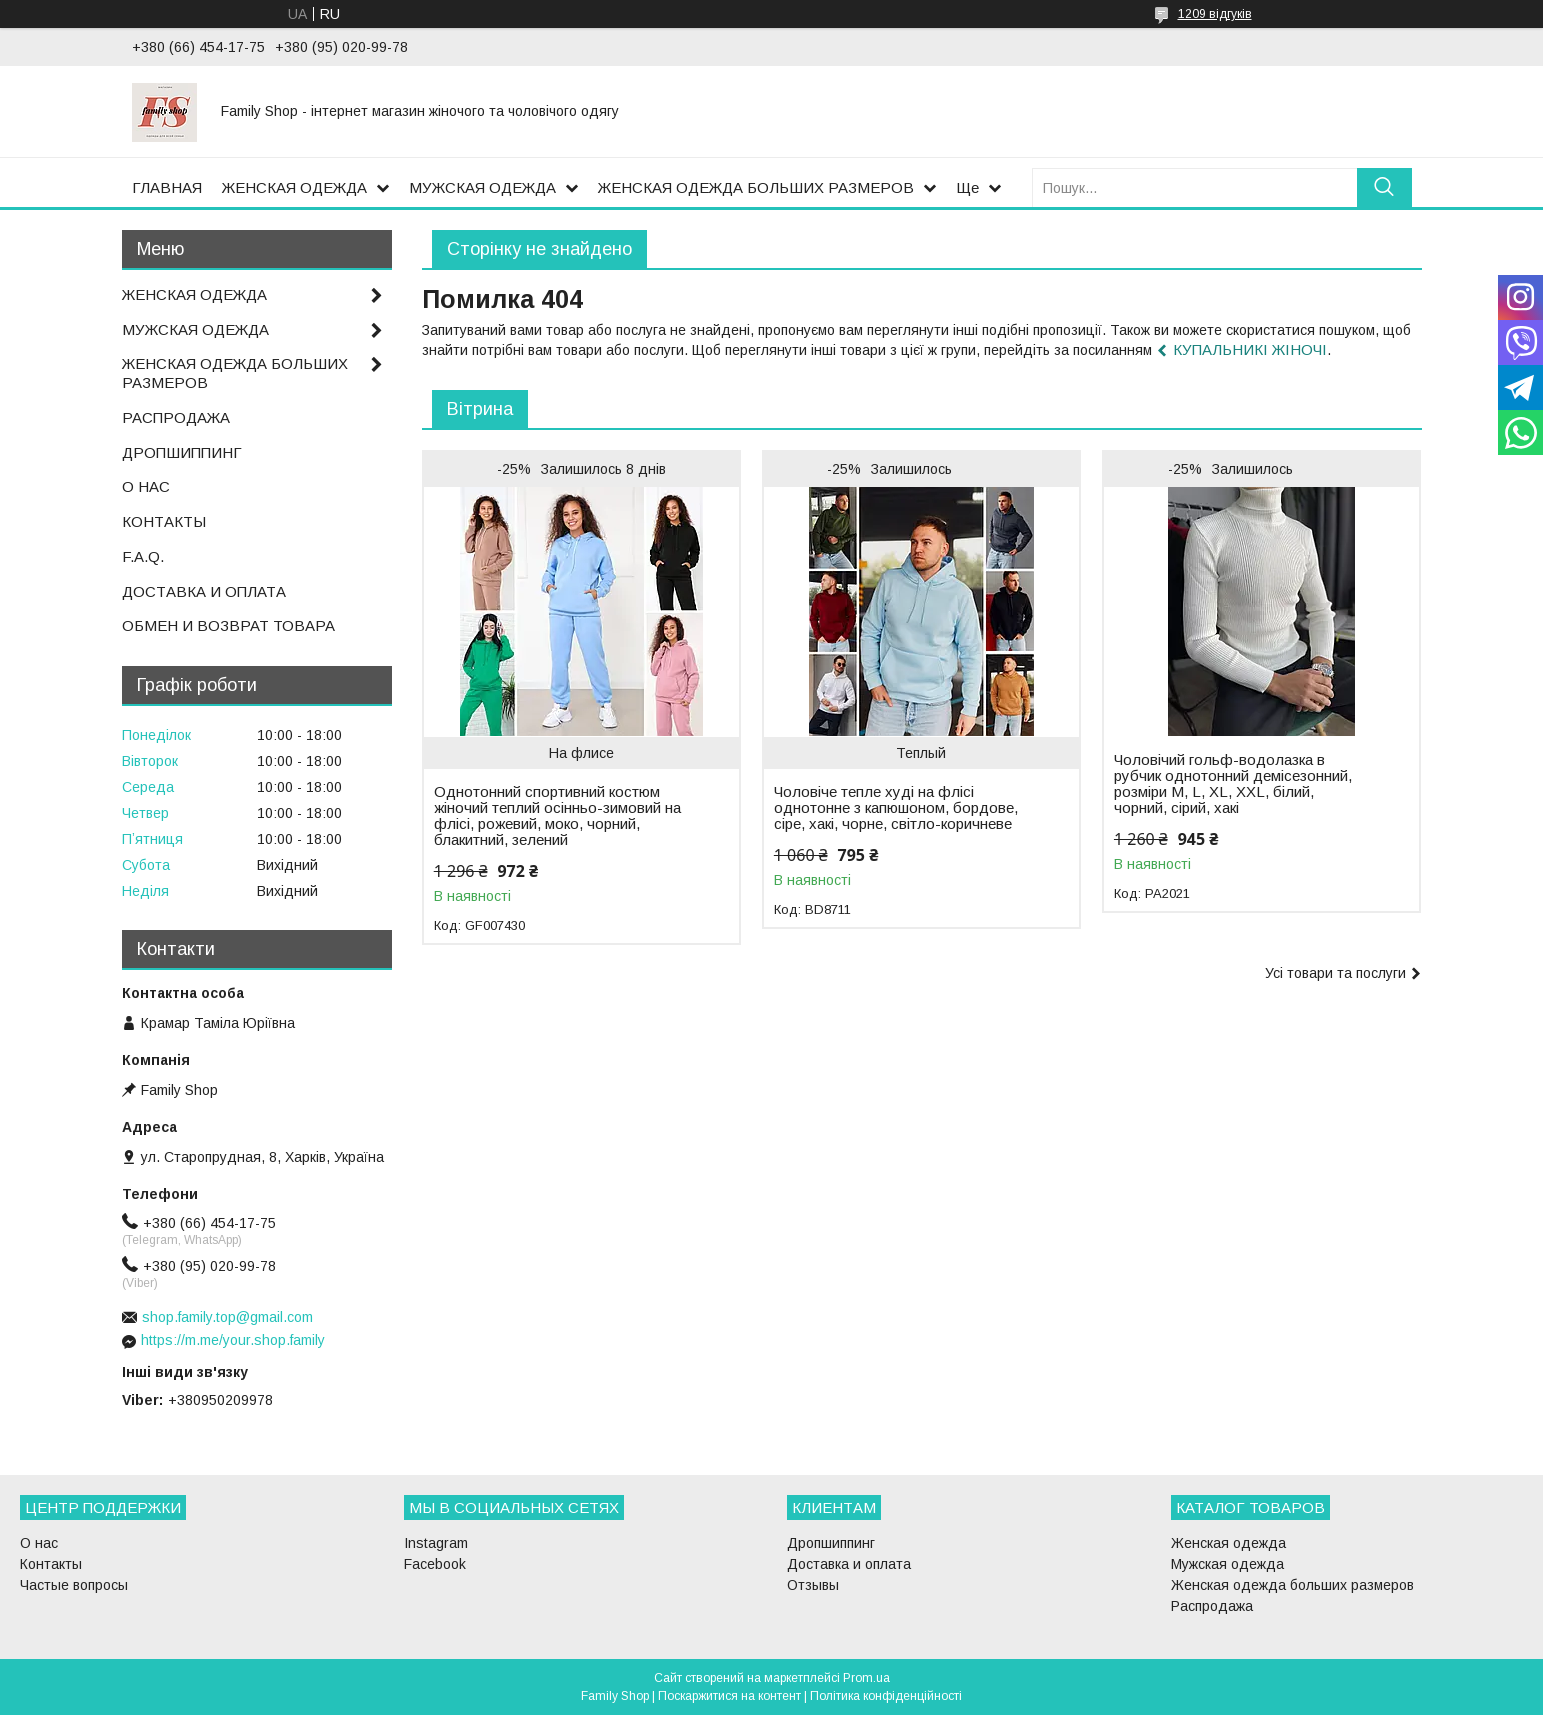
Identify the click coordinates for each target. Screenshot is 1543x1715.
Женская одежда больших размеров (1292, 1585)
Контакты (51, 1564)
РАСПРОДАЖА (176, 417)
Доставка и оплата (849, 1564)
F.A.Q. (143, 556)
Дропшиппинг (831, 1543)
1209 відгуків (1215, 14)
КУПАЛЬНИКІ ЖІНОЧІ (1250, 349)
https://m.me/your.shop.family (233, 1340)
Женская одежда (1228, 1543)
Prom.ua (866, 1678)
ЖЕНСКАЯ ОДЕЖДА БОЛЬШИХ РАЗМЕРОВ (756, 187)
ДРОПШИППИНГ (182, 452)
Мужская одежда (1227, 1564)
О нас (39, 1543)
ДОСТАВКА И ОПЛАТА (204, 591)
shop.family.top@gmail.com (227, 1317)
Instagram (436, 1543)
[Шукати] (1384, 187)
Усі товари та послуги (1335, 973)
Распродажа (1212, 1606)
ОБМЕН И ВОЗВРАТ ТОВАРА (228, 625)
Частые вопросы (74, 1585)
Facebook (435, 1564)
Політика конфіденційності (886, 1696)
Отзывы (813, 1585)
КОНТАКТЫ (164, 521)
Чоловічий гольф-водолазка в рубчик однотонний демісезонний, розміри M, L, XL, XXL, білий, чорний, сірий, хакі (1233, 784)
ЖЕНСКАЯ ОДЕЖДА (294, 187)
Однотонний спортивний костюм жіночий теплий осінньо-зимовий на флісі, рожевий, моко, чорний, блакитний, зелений (557, 816)
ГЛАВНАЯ (167, 187)
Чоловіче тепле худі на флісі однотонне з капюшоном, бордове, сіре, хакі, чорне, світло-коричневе (896, 808)
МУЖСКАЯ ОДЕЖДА (482, 187)
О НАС (146, 486)
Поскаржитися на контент (729, 1696)
